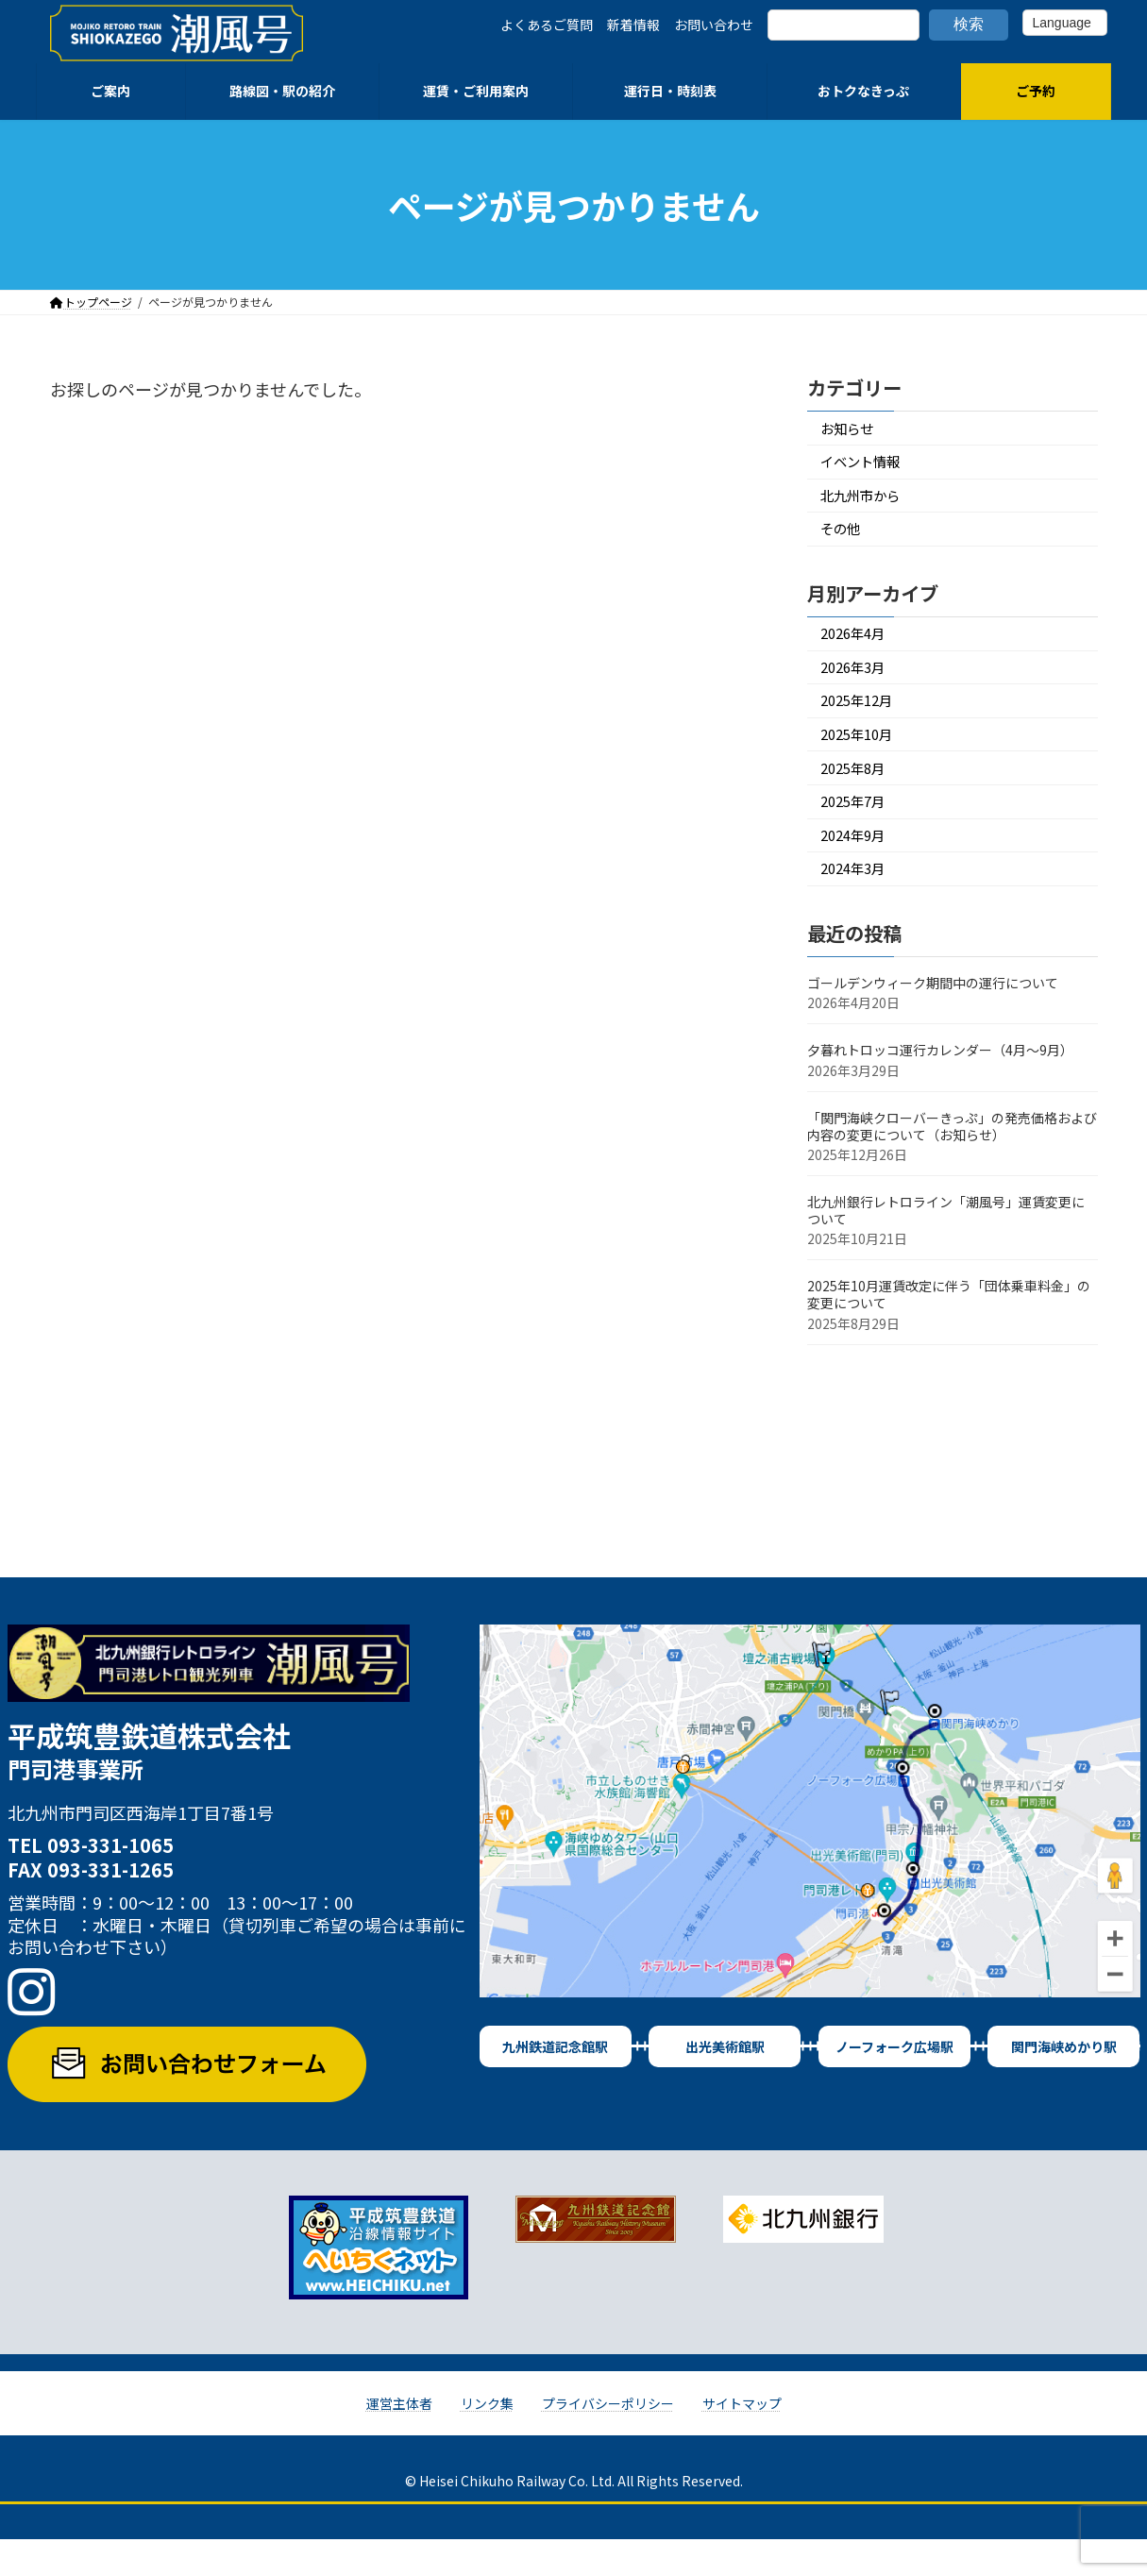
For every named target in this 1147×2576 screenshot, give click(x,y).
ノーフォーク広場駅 (894, 2082)
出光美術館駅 (725, 2082)
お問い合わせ (713, 24)
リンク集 (487, 2439)
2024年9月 (857, 867)
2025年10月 (861, 757)
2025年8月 (857, 793)
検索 (968, 24)
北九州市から (866, 503)
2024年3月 (857, 904)
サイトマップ (742, 2439)
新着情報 (633, 24)
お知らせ (851, 430)
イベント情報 (866, 466)
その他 (844, 539)
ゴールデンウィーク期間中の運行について (932, 1019)
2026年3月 (857, 684)
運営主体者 (399, 2439)
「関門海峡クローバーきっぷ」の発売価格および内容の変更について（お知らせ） (952, 1162)
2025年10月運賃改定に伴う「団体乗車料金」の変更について (948, 1331)
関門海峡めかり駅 (1064, 2082)
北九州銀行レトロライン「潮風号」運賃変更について (946, 1247)
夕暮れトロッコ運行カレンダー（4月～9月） (940, 1086)
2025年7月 (857, 830)
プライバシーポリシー (608, 2439)
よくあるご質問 (546, 24)
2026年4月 (857, 647)
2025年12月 (861, 721)
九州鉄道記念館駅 (555, 2082)
